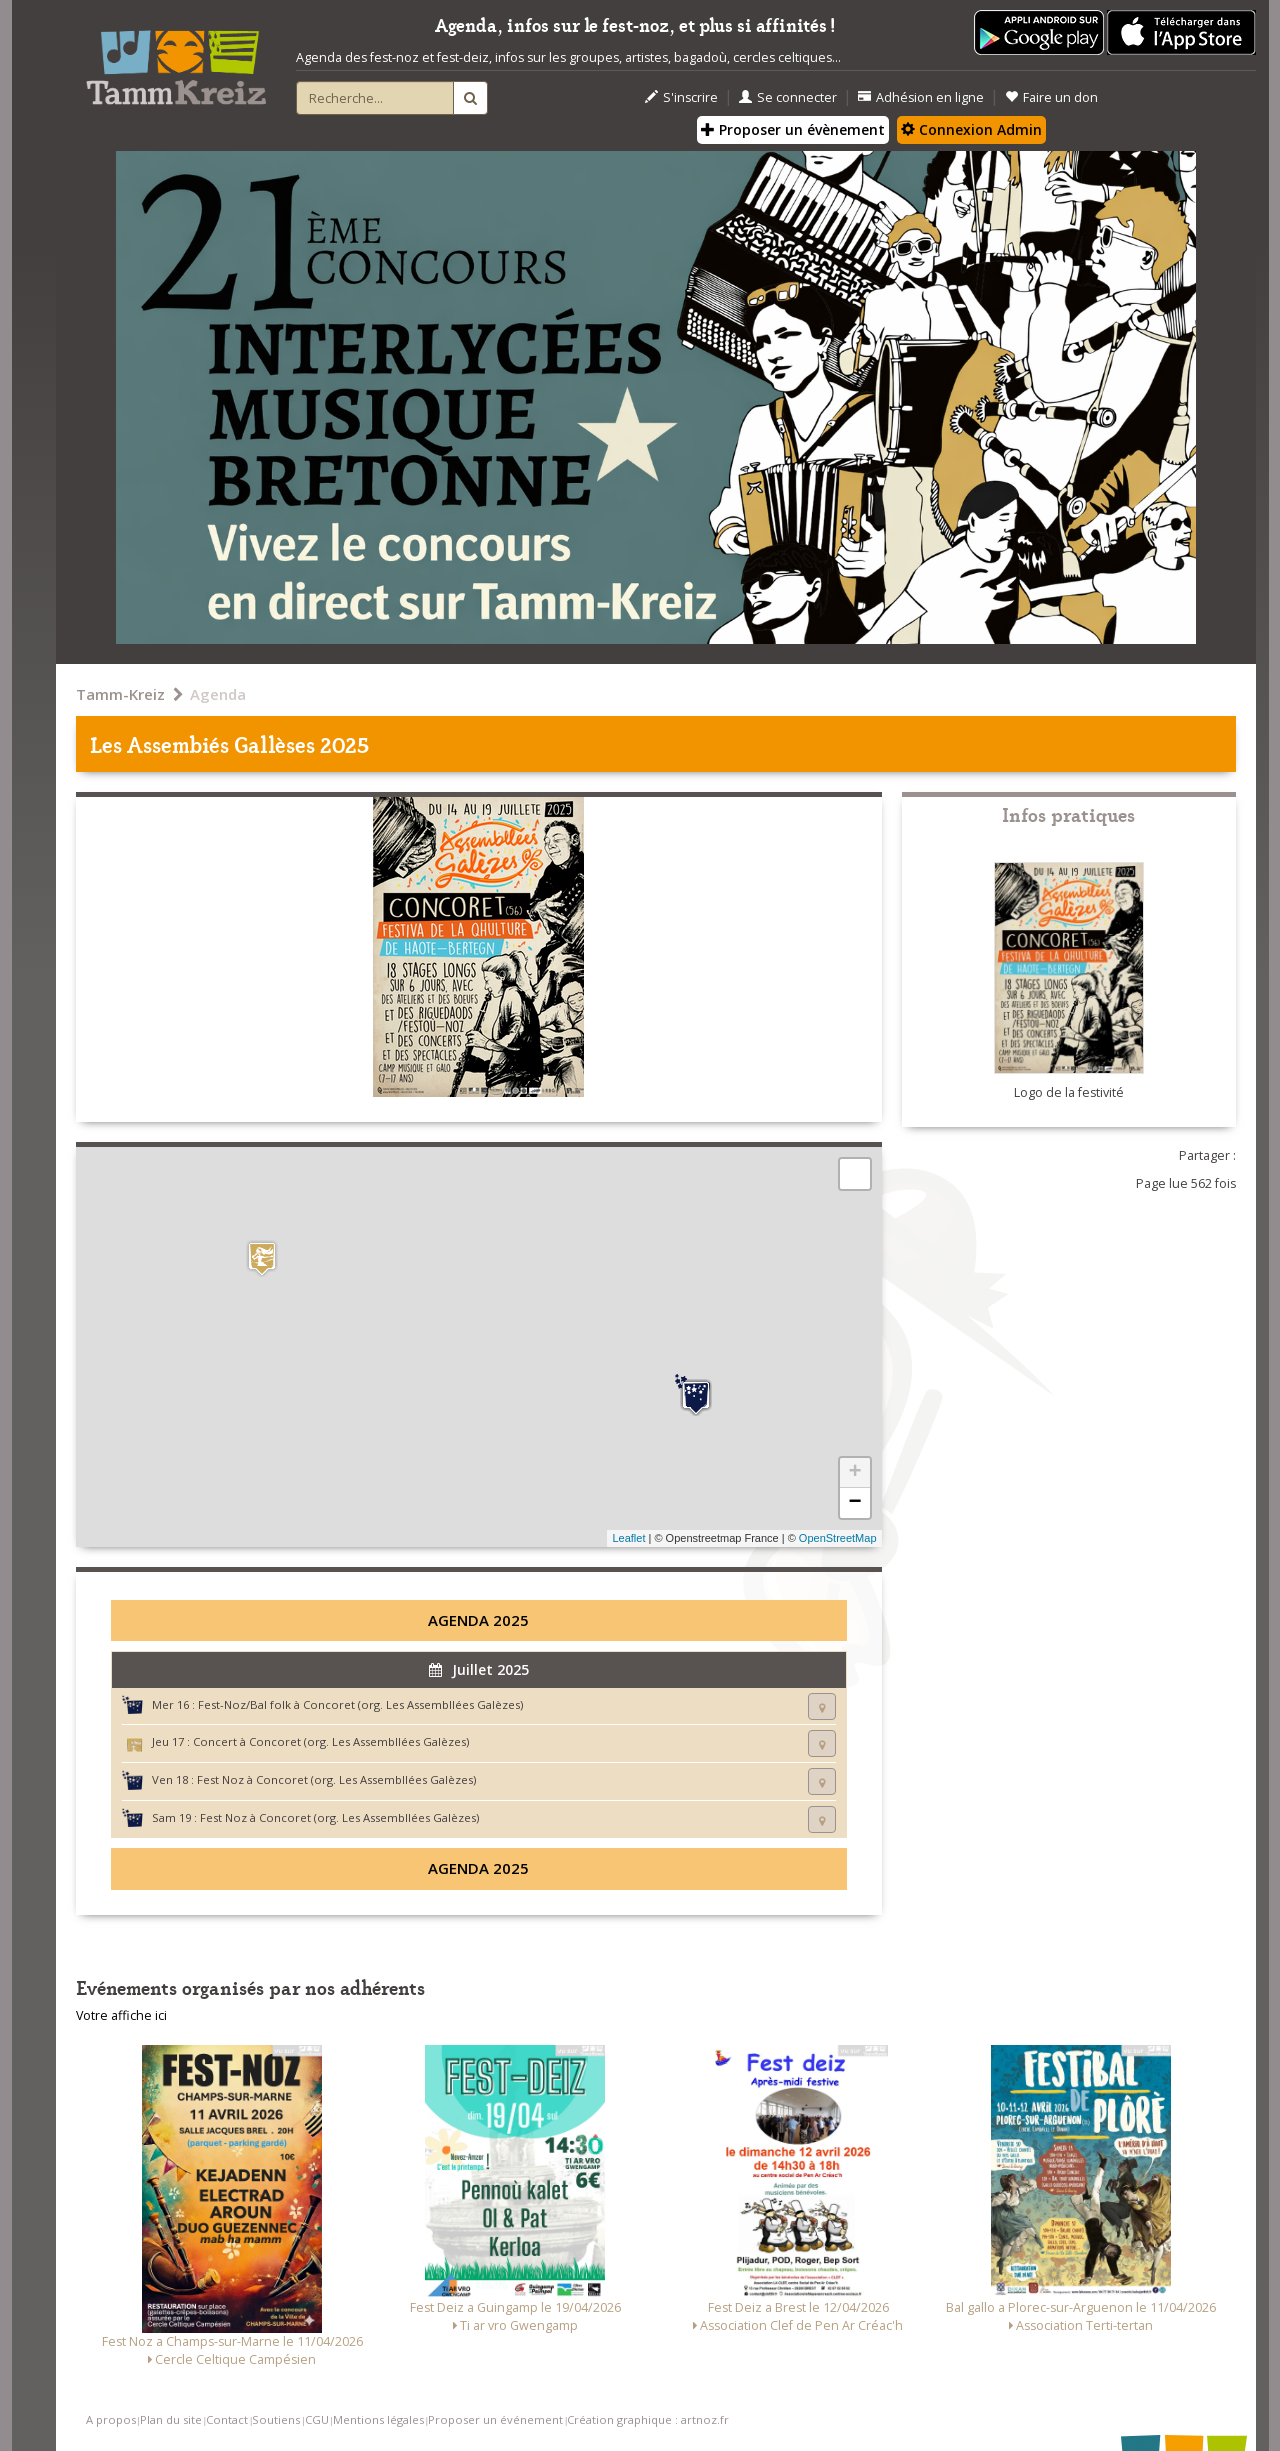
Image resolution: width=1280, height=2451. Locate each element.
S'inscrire (681, 97)
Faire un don (1051, 97)
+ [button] (854, 1473)
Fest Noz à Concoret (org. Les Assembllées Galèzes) (336, 1779)
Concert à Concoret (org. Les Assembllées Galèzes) (331, 1741)
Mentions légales (378, 2419)
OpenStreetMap (838, 1538)
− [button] (854, 1503)
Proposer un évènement (793, 129)
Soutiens (276, 2419)
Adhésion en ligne (921, 97)
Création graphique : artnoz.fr (648, 2419)
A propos (111, 2419)
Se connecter (788, 97)
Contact (227, 2419)
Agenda (218, 694)
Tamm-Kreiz (120, 694)
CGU (317, 2419)
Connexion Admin (971, 129)
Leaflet (628, 1538)
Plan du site (171, 2419)
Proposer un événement (495, 2419)
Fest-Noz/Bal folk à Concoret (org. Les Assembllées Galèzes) (360, 1704)
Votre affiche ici (121, 2015)
